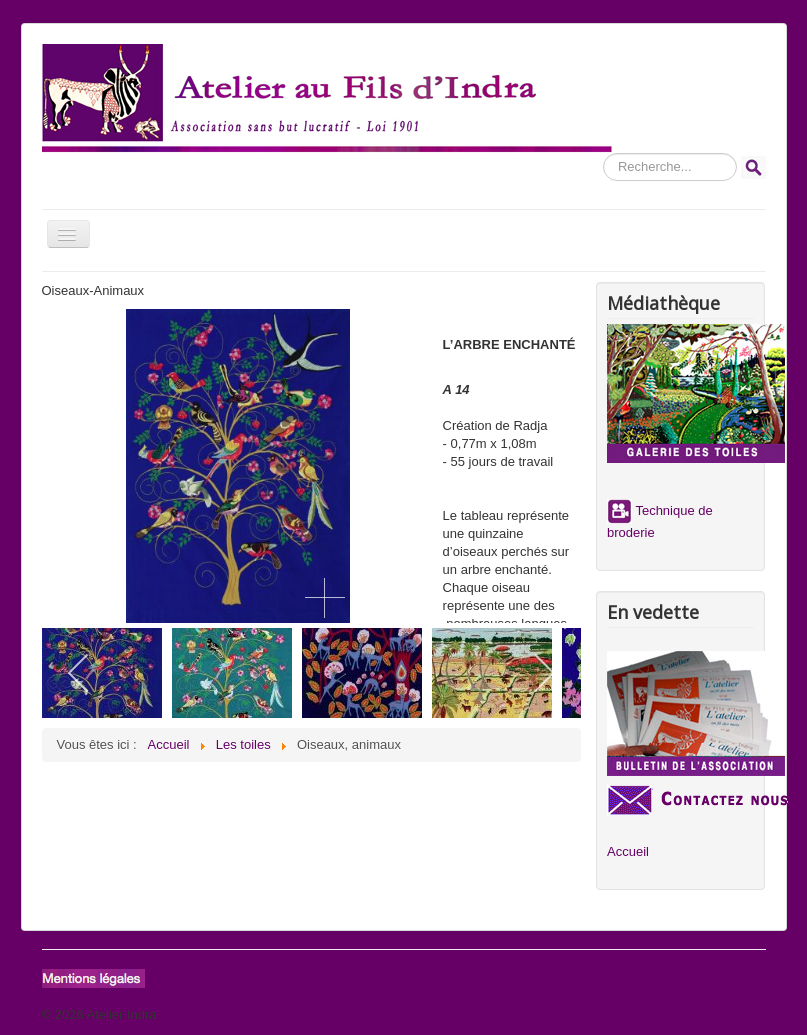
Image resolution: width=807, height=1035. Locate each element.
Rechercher (603, 153)
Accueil (628, 851)
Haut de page (726, 1014)
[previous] (79, 673)
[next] (543, 673)
